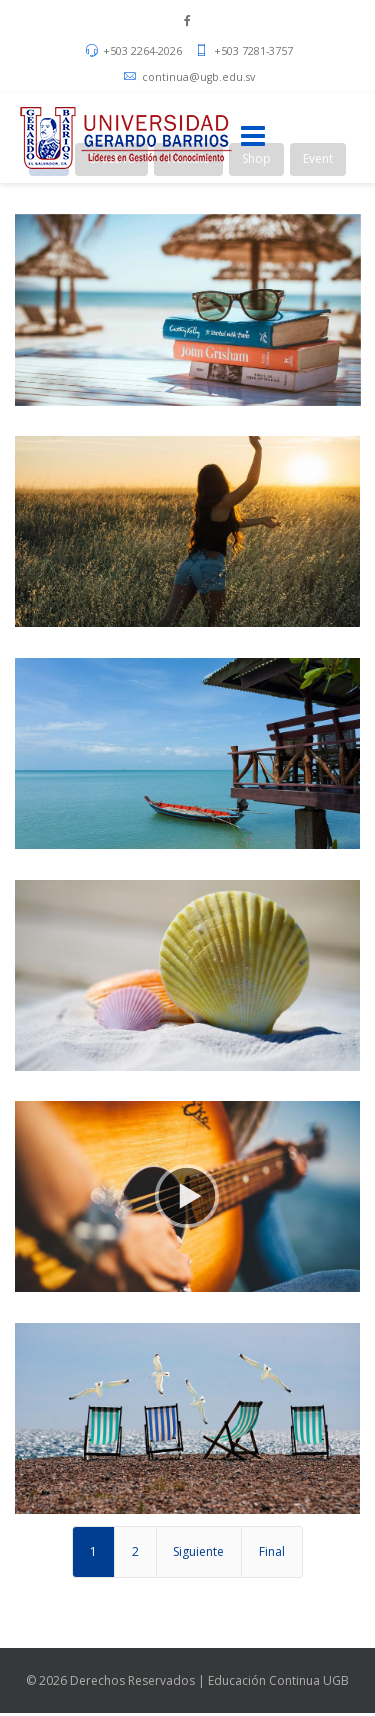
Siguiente (198, 1551)
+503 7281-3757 (253, 51)
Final (272, 1551)
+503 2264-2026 (142, 51)
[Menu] (253, 138)
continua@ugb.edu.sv (198, 77)
